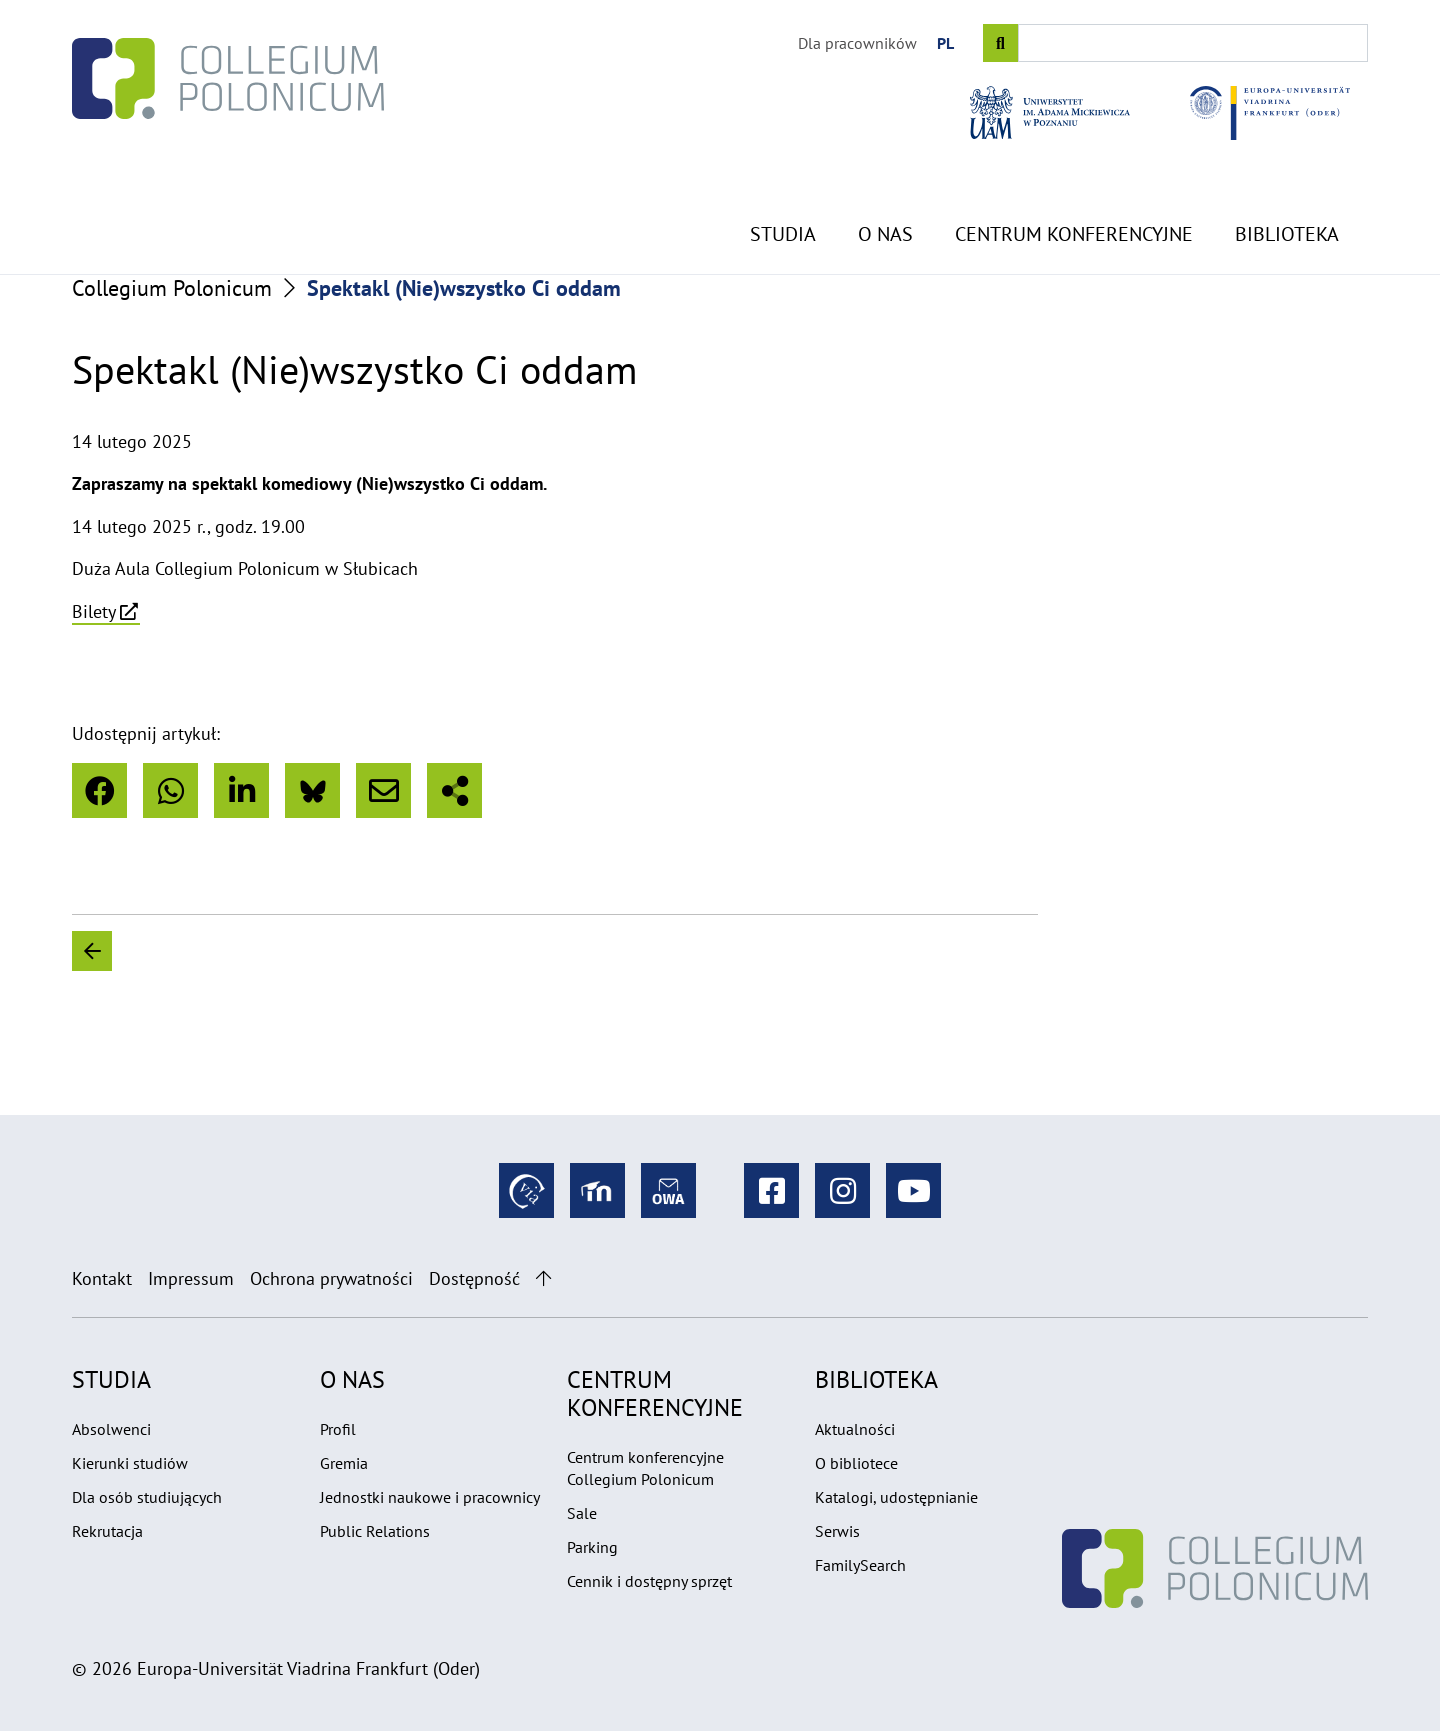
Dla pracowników (857, 43)
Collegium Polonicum (172, 288)
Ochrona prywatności (331, 1278)
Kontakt (102, 1278)
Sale (582, 1513)
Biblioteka (1287, 186)
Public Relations (375, 1531)
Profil (338, 1429)
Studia (783, 186)
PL (945, 43)
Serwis (837, 1531)
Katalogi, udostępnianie (896, 1497)
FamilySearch (860, 1565)
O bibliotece (856, 1463)
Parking (592, 1547)
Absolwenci (111, 1429)
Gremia (344, 1463)
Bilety (94, 611)
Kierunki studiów (130, 1463)
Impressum (191, 1278)
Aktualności (855, 1429)
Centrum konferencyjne (1074, 186)
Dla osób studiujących (147, 1497)
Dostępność (474, 1278)
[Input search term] (1193, 43)
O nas (885, 186)
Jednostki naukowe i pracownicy (430, 1497)
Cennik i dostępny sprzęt (649, 1581)
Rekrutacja (107, 1531)
